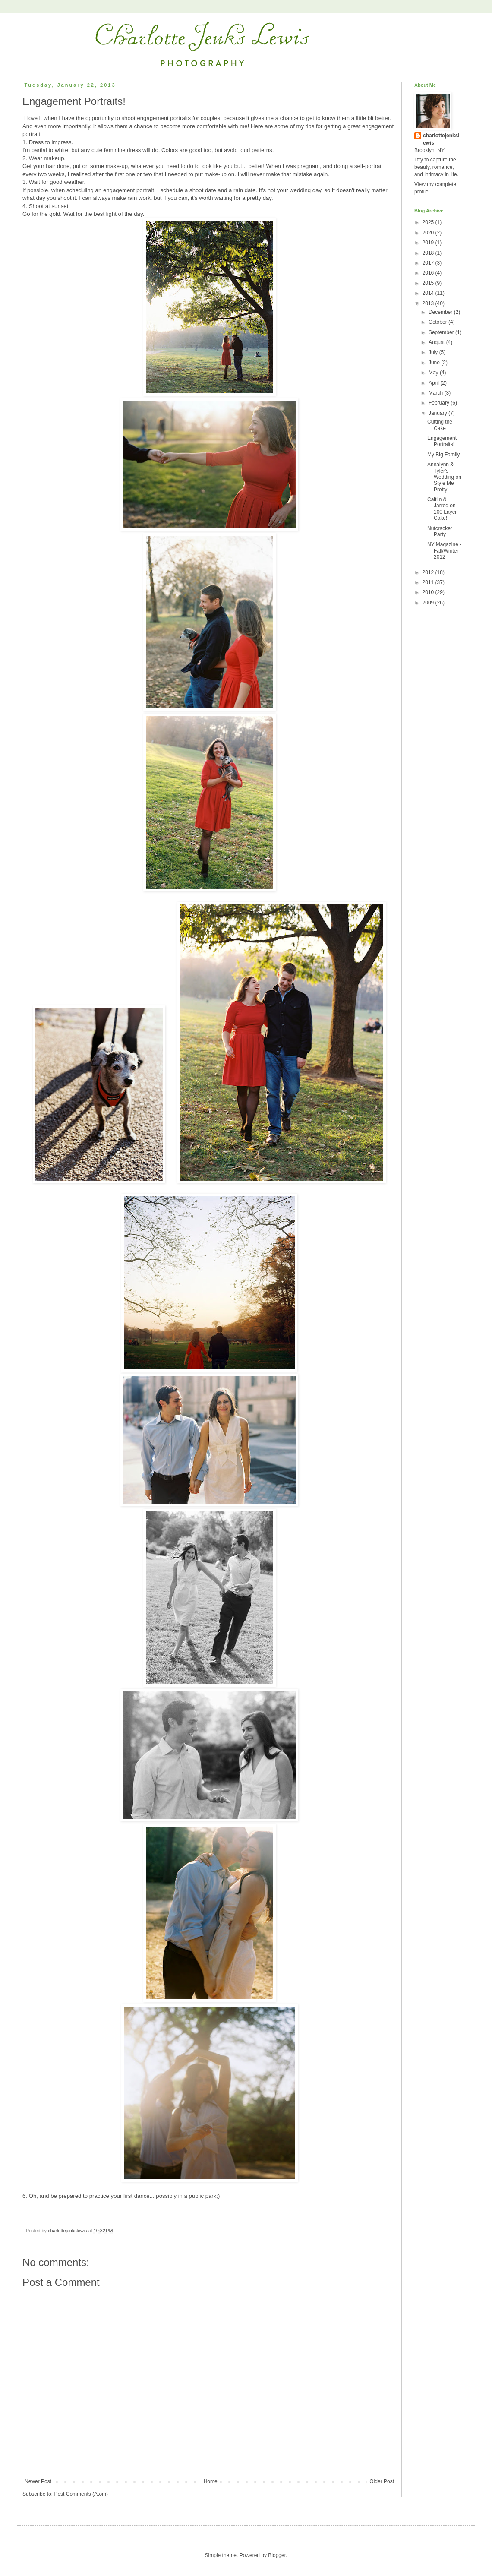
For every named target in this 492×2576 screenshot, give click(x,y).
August (437, 342)
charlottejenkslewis (441, 139)
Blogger (277, 2555)
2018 (429, 253)
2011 (429, 582)
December (441, 312)
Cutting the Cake (439, 425)
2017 (429, 263)
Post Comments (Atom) (81, 2494)
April (434, 383)
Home (211, 2481)
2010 (429, 592)
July (434, 352)
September (442, 332)
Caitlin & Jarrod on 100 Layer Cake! (442, 508)
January (438, 413)
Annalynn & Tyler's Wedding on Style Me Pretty (444, 477)
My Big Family (443, 455)
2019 (429, 243)
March (437, 393)
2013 (429, 303)
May (434, 373)
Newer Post (38, 2481)
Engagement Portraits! (442, 441)
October (438, 322)
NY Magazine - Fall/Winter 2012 (444, 550)
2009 (429, 603)
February (440, 403)
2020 (429, 233)
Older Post (381, 2481)
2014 (429, 293)
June (435, 363)
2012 (429, 572)
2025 (429, 222)
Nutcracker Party (439, 531)
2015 (429, 283)
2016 (429, 273)
